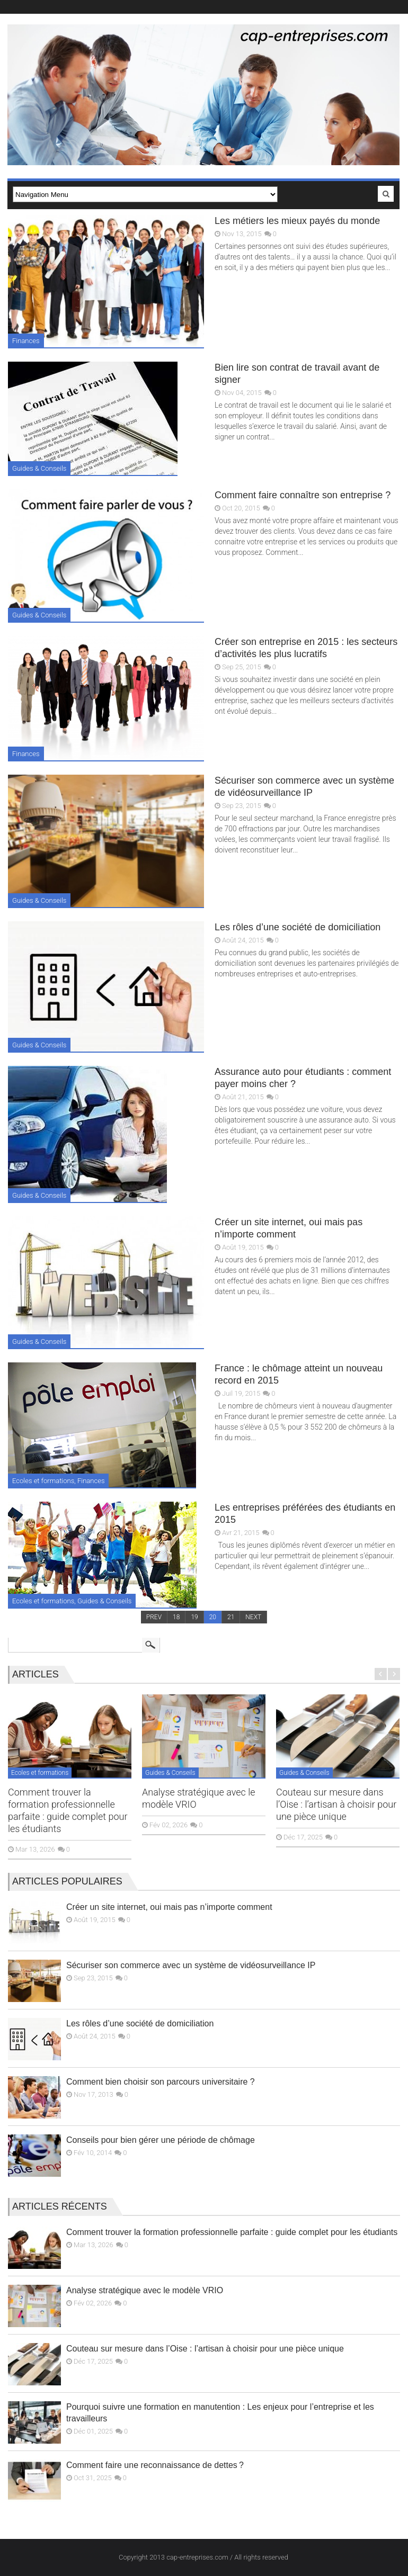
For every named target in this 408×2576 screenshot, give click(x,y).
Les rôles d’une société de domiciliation (297, 927)
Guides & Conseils (39, 468)
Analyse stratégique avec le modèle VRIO (144, 2290)
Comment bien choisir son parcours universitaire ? (160, 2081)
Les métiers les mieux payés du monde (297, 221)
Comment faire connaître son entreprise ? (303, 495)
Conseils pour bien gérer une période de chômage (160, 2139)
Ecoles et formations (43, 1481)
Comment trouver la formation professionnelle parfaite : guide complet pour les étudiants (231, 2232)
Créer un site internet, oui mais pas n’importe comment (169, 1906)
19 (194, 1617)
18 (176, 1617)
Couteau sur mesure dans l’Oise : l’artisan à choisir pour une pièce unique (336, 1804)
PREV (154, 1617)
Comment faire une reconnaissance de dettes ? (155, 2465)
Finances (26, 341)
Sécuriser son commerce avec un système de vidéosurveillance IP (190, 1965)
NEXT (253, 1617)
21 (230, 1617)
